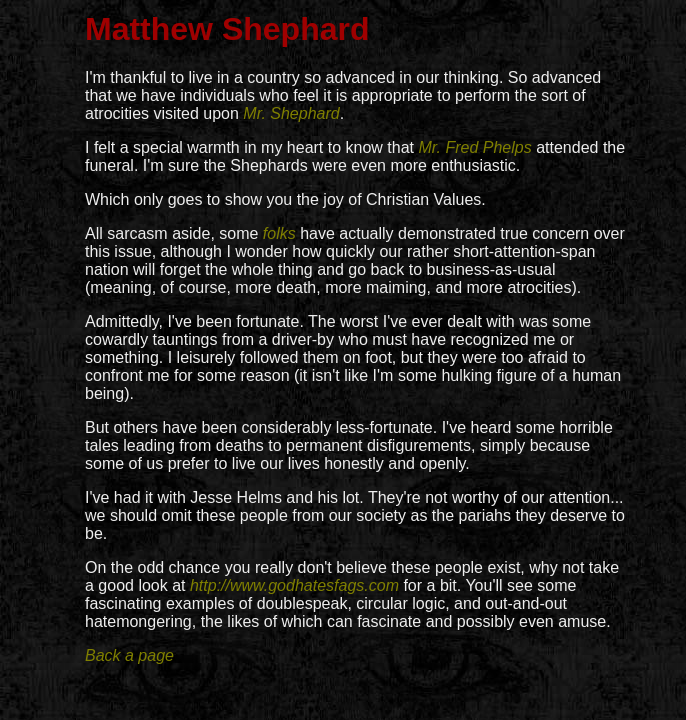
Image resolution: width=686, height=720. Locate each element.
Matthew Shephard (227, 29)
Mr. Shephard (291, 113)
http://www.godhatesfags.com (294, 585)
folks (279, 233)
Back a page (129, 655)
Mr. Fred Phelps (474, 147)
